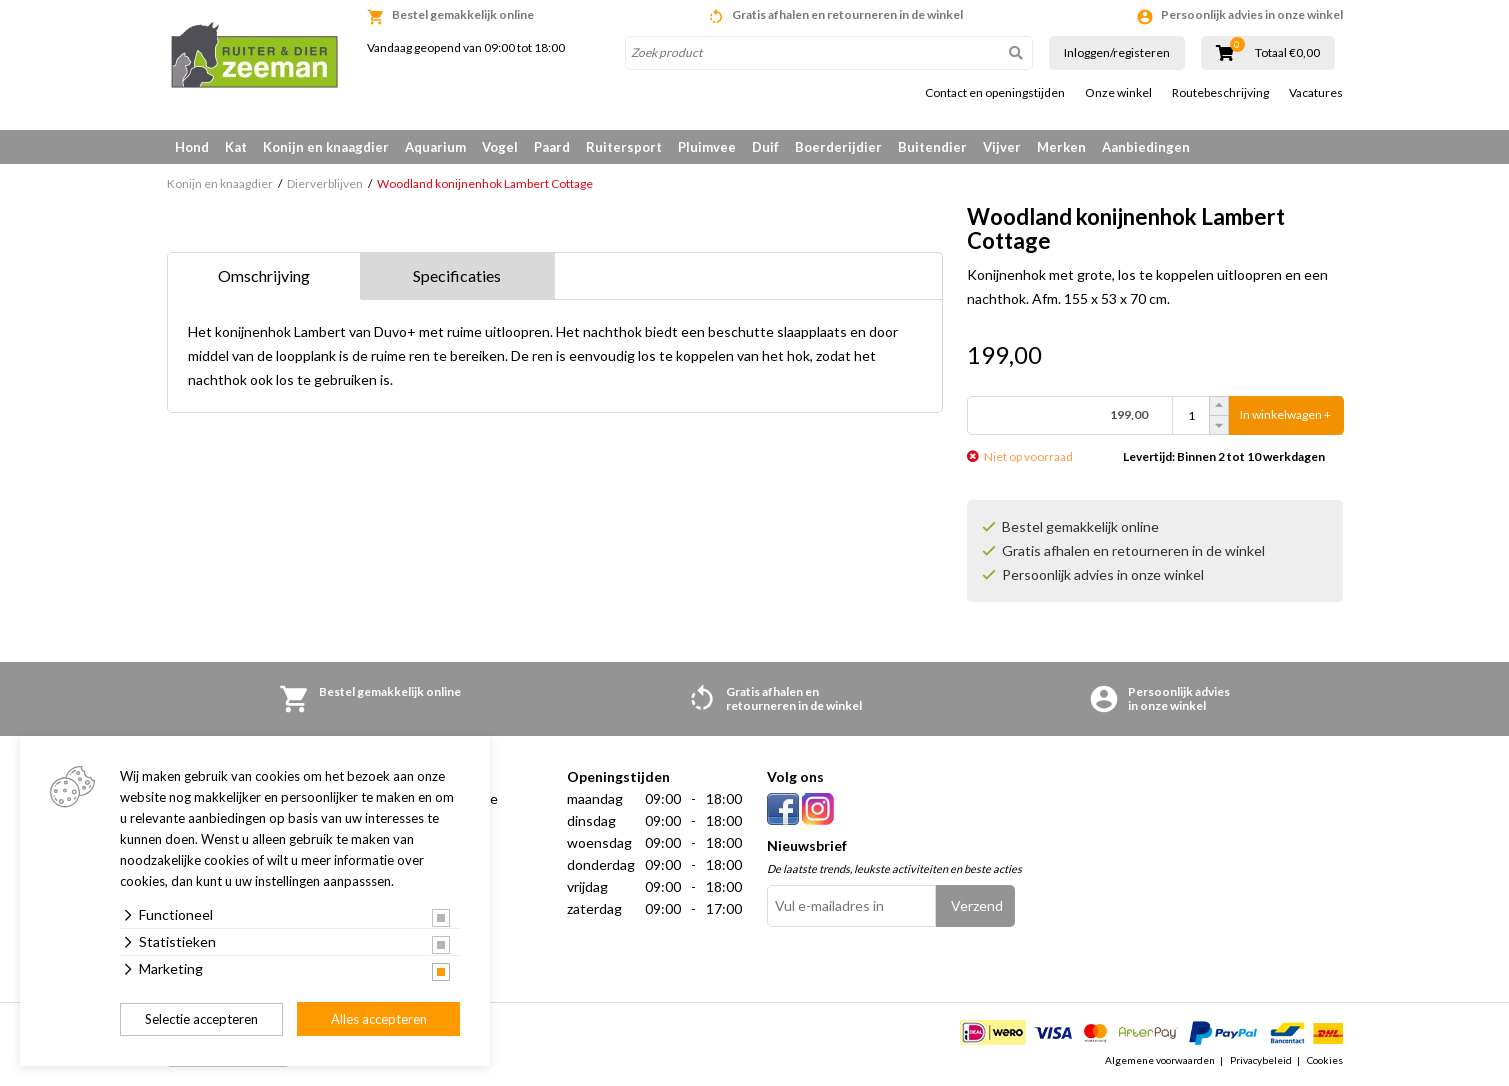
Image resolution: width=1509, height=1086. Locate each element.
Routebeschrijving (1220, 93)
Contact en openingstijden (995, 93)
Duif (765, 147)
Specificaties (457, 275)
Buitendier (932, 147)
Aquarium (435, 147)
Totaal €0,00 (1287, 53)
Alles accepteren (379, 1019)
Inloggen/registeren (1117, 52)
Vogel (500, 147)
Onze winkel (1118, 93)
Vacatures (1316, 93)
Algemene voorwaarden (1160, 1060)
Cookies (1325, 1060)
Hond (192, 147)
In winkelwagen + (1285, 415)
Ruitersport (624, 147)
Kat (236, 147)
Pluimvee (707, 147)
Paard (552, 147)
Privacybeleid (1261, 1060)
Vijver (1002, 147)
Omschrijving (264, 275)
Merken (1061, 147)
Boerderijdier (838, 147)
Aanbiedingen (1146, 147)
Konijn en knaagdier (326, 147)
